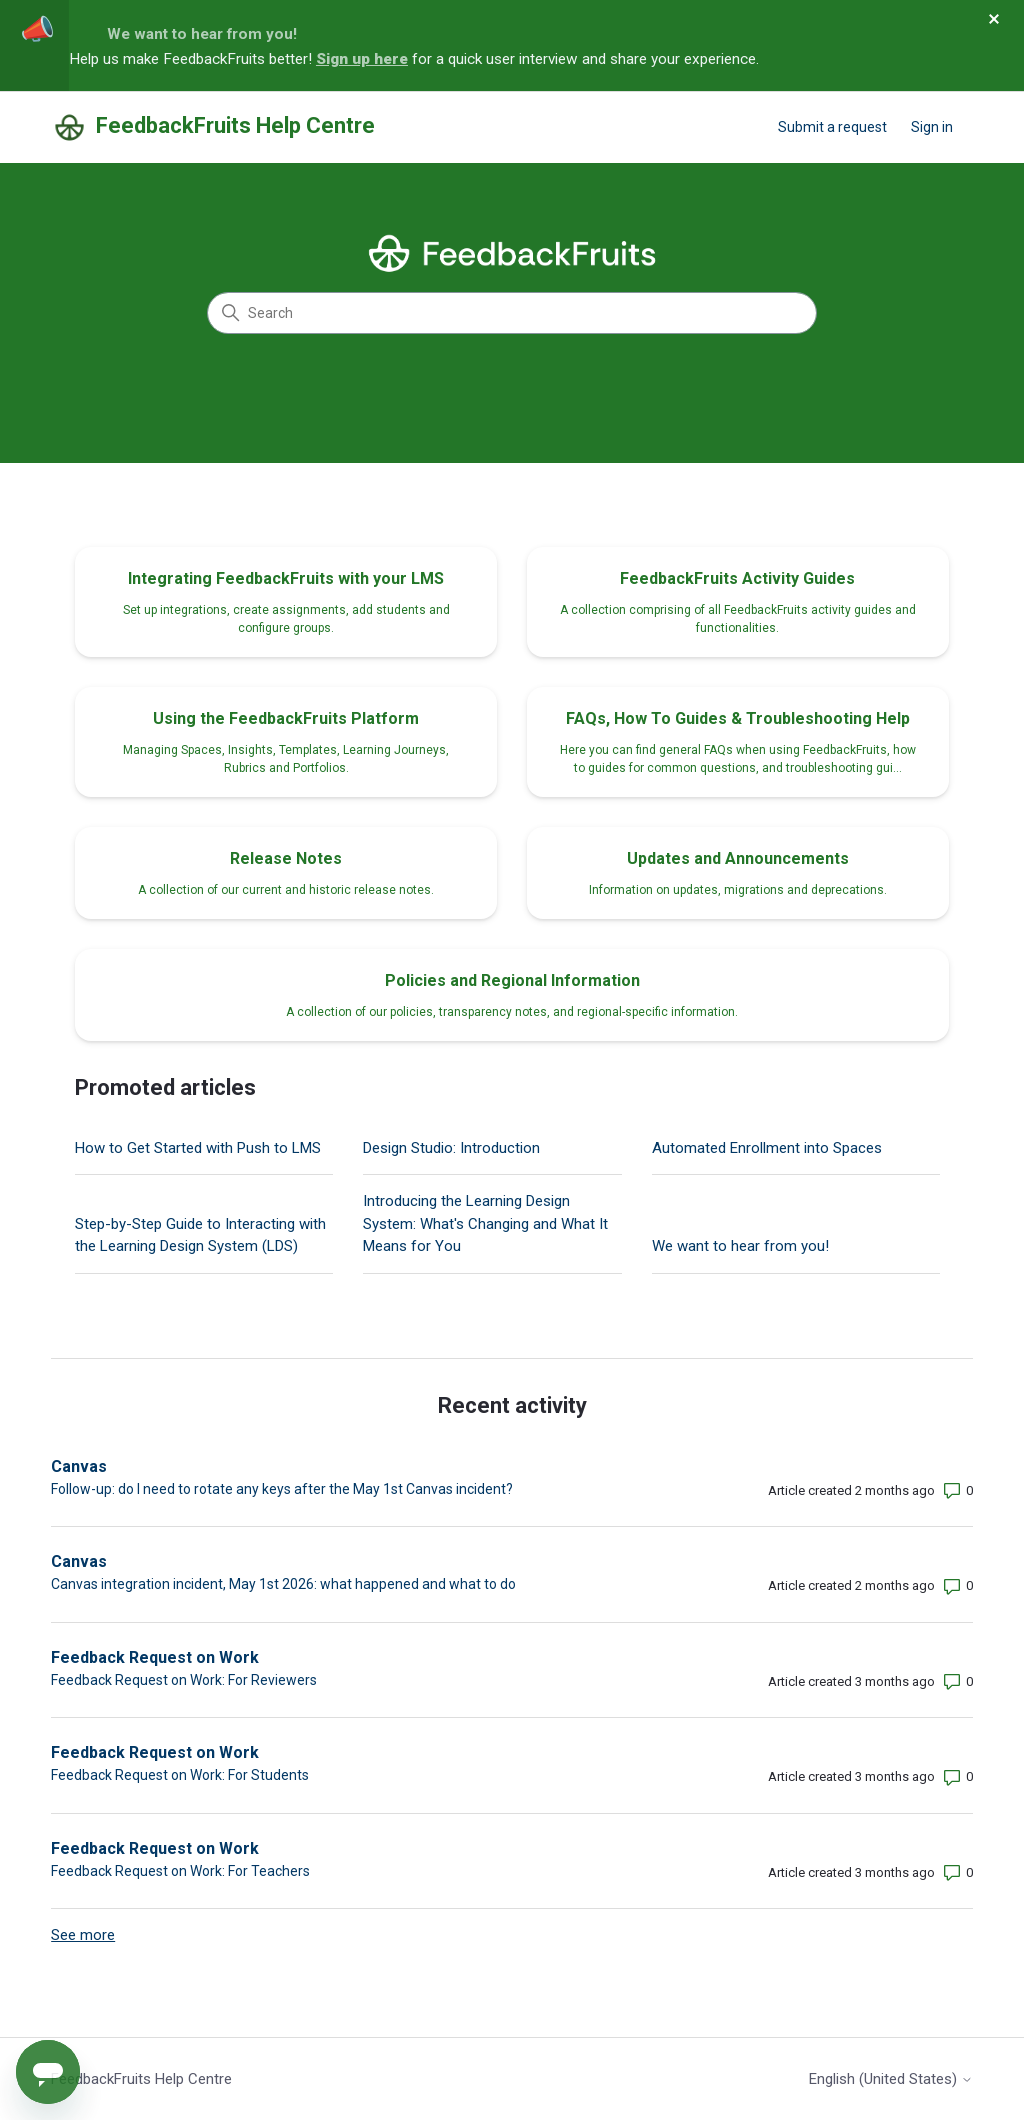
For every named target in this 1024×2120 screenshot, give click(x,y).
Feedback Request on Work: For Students (180, 1775)
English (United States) (891, 2079)
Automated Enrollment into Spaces (767, 1148)
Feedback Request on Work (155, 1657)
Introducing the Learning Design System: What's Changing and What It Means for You (485, 1223)
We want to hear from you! (202, 34)
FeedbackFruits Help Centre (141, 2079)
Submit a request (832, 127)
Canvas (79, 1466)
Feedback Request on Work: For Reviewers (184, 1680)
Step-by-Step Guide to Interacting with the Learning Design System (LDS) (200, 1235)
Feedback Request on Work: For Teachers (180, 1871)
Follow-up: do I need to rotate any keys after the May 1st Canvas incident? (282, 1489)
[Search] (512, 313)
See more (83, 1935)
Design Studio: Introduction (451, 1148)
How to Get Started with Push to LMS (198, 1148)
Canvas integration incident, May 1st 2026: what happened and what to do (283, 1584)
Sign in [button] (932, 127)
